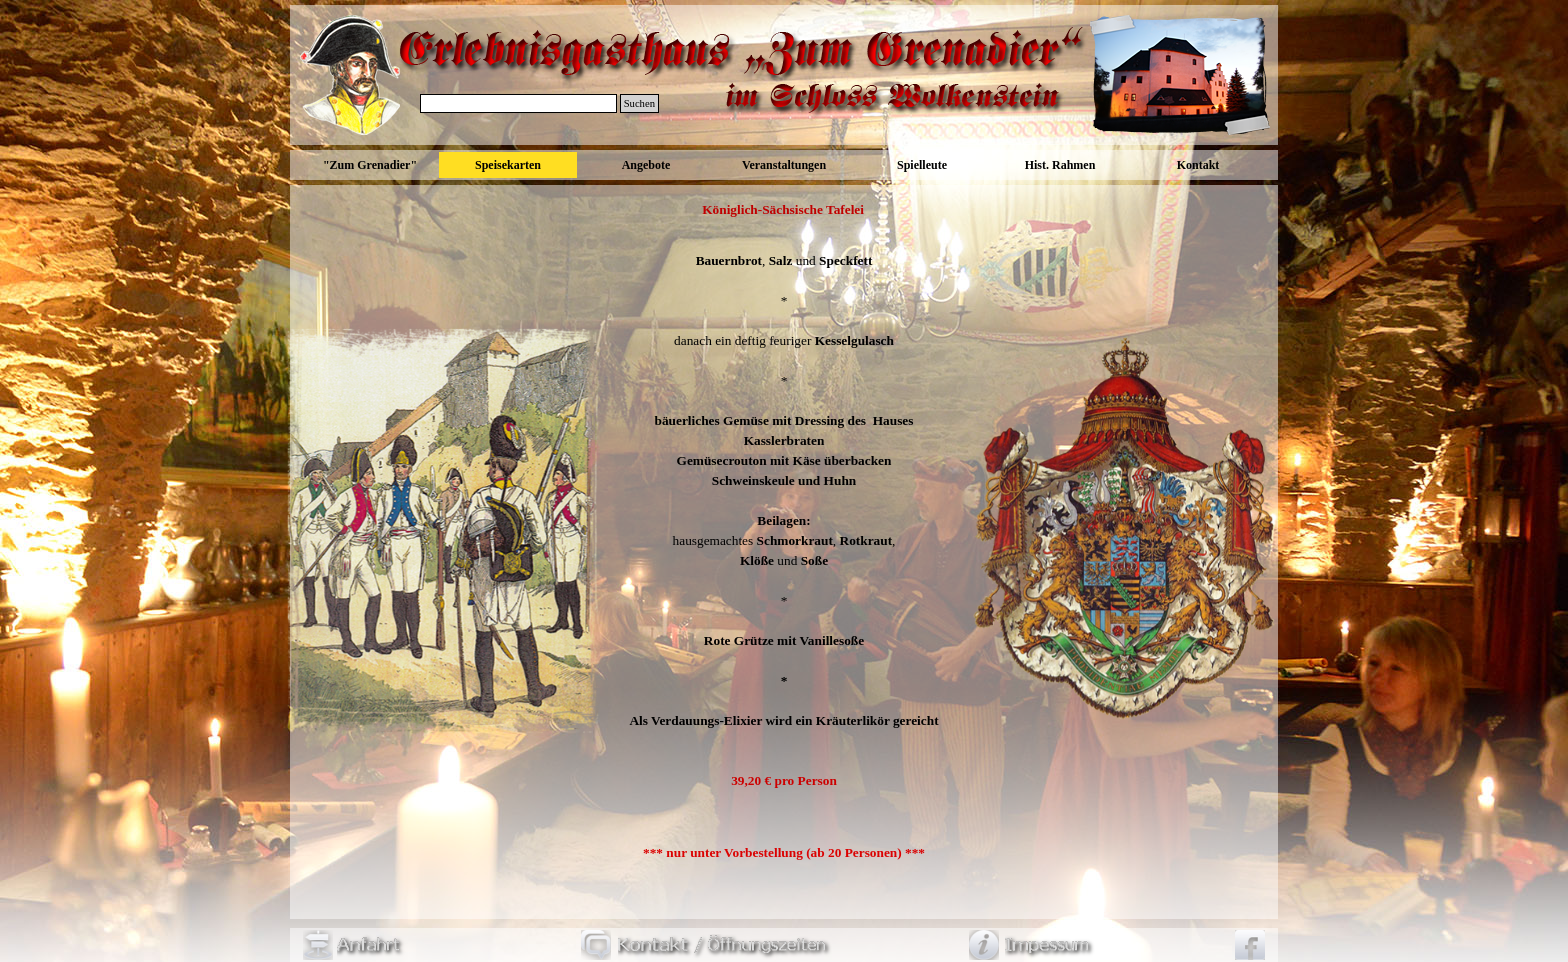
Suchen (639, 103)
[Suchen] (518, 103)
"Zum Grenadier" (370, 165)
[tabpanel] (784, 531)
